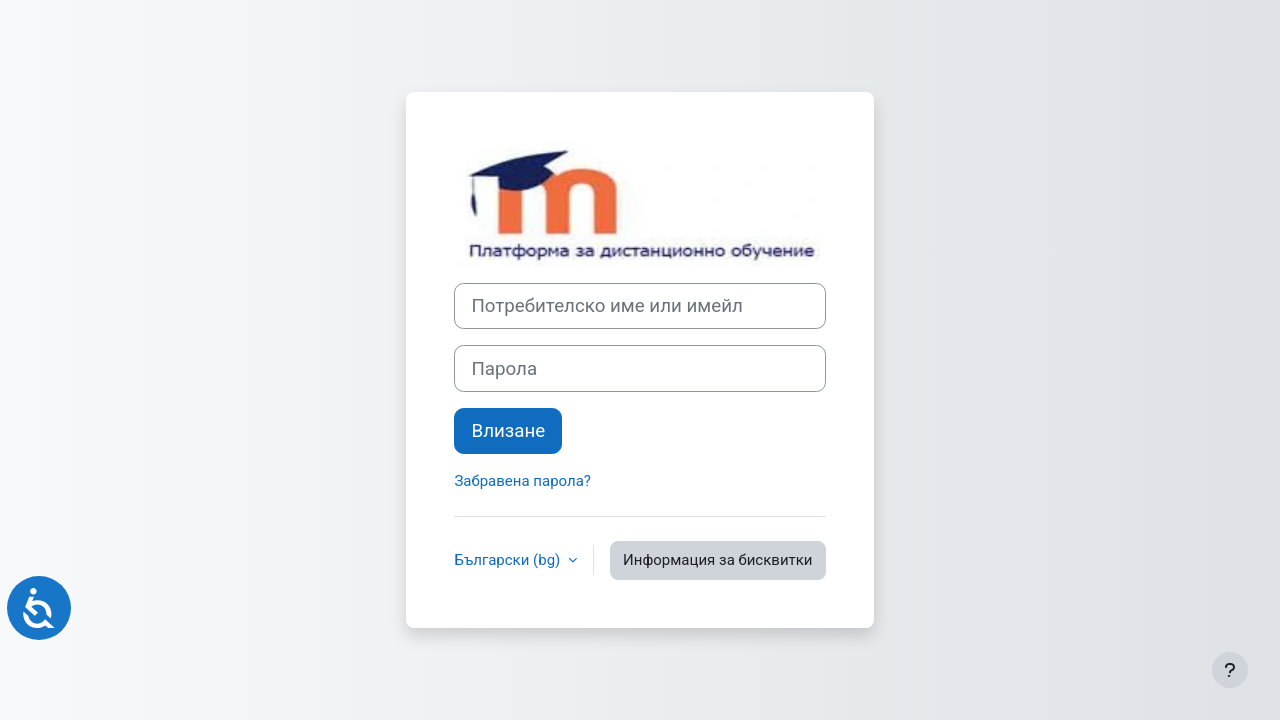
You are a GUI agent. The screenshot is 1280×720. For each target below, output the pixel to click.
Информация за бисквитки (718, 560)
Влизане (508, 431)
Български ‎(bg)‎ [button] (509, 560)
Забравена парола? (522, 481)
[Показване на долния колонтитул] (1230, 670)
